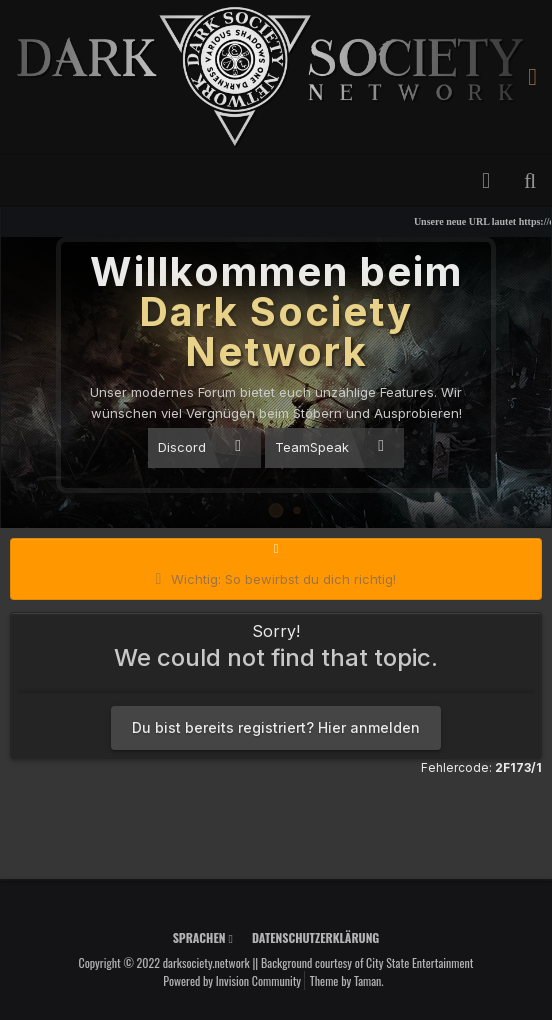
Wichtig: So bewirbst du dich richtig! (283, 579)
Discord (199, 446)
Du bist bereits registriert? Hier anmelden (276, 727)
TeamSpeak (329, 446)
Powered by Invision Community (232, 980)
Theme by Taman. (347, 980)
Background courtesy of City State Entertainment (367, 962)
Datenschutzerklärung (315, 937)
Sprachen (203, 937)
